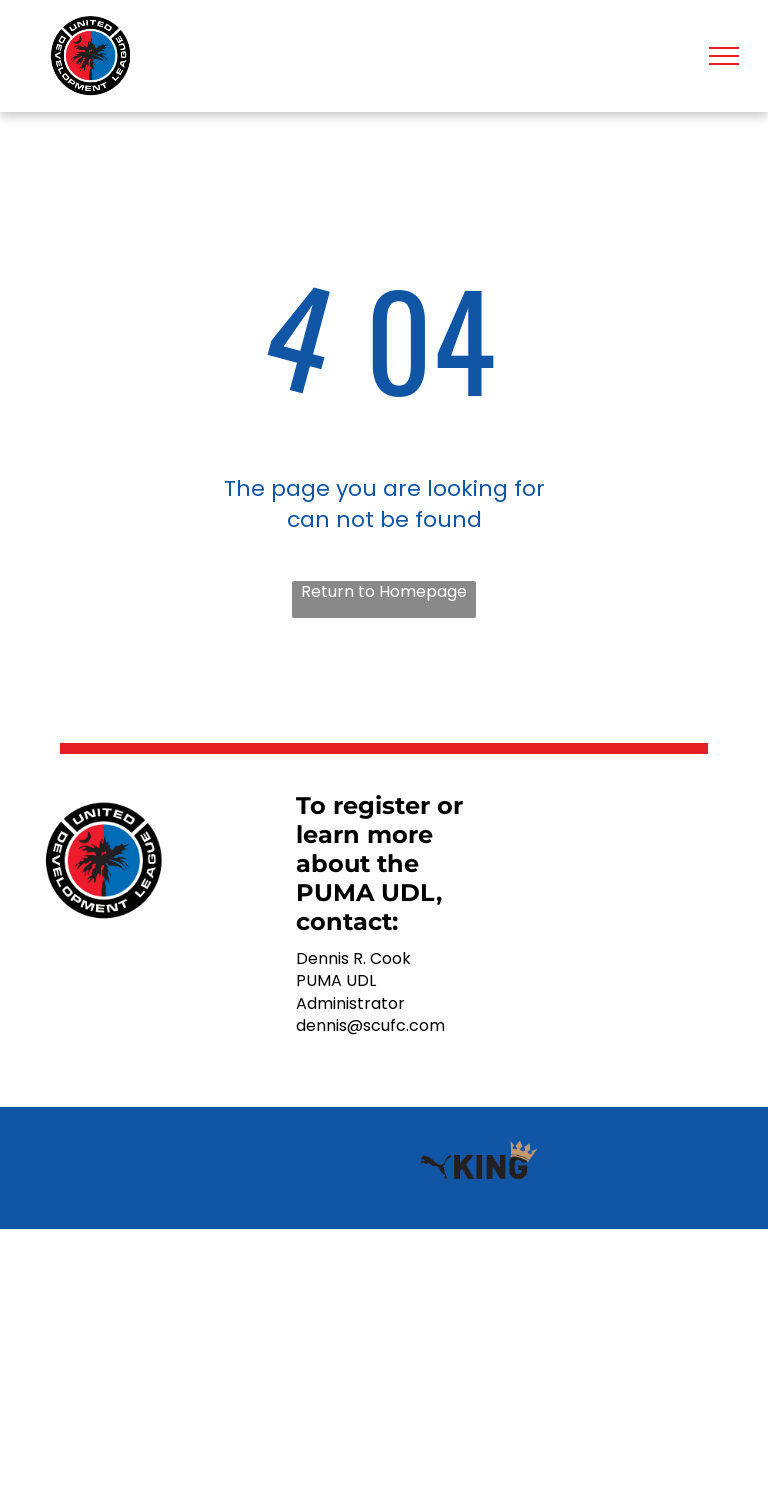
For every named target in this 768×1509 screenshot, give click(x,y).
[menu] (724, 56)
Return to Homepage (384, 592)
